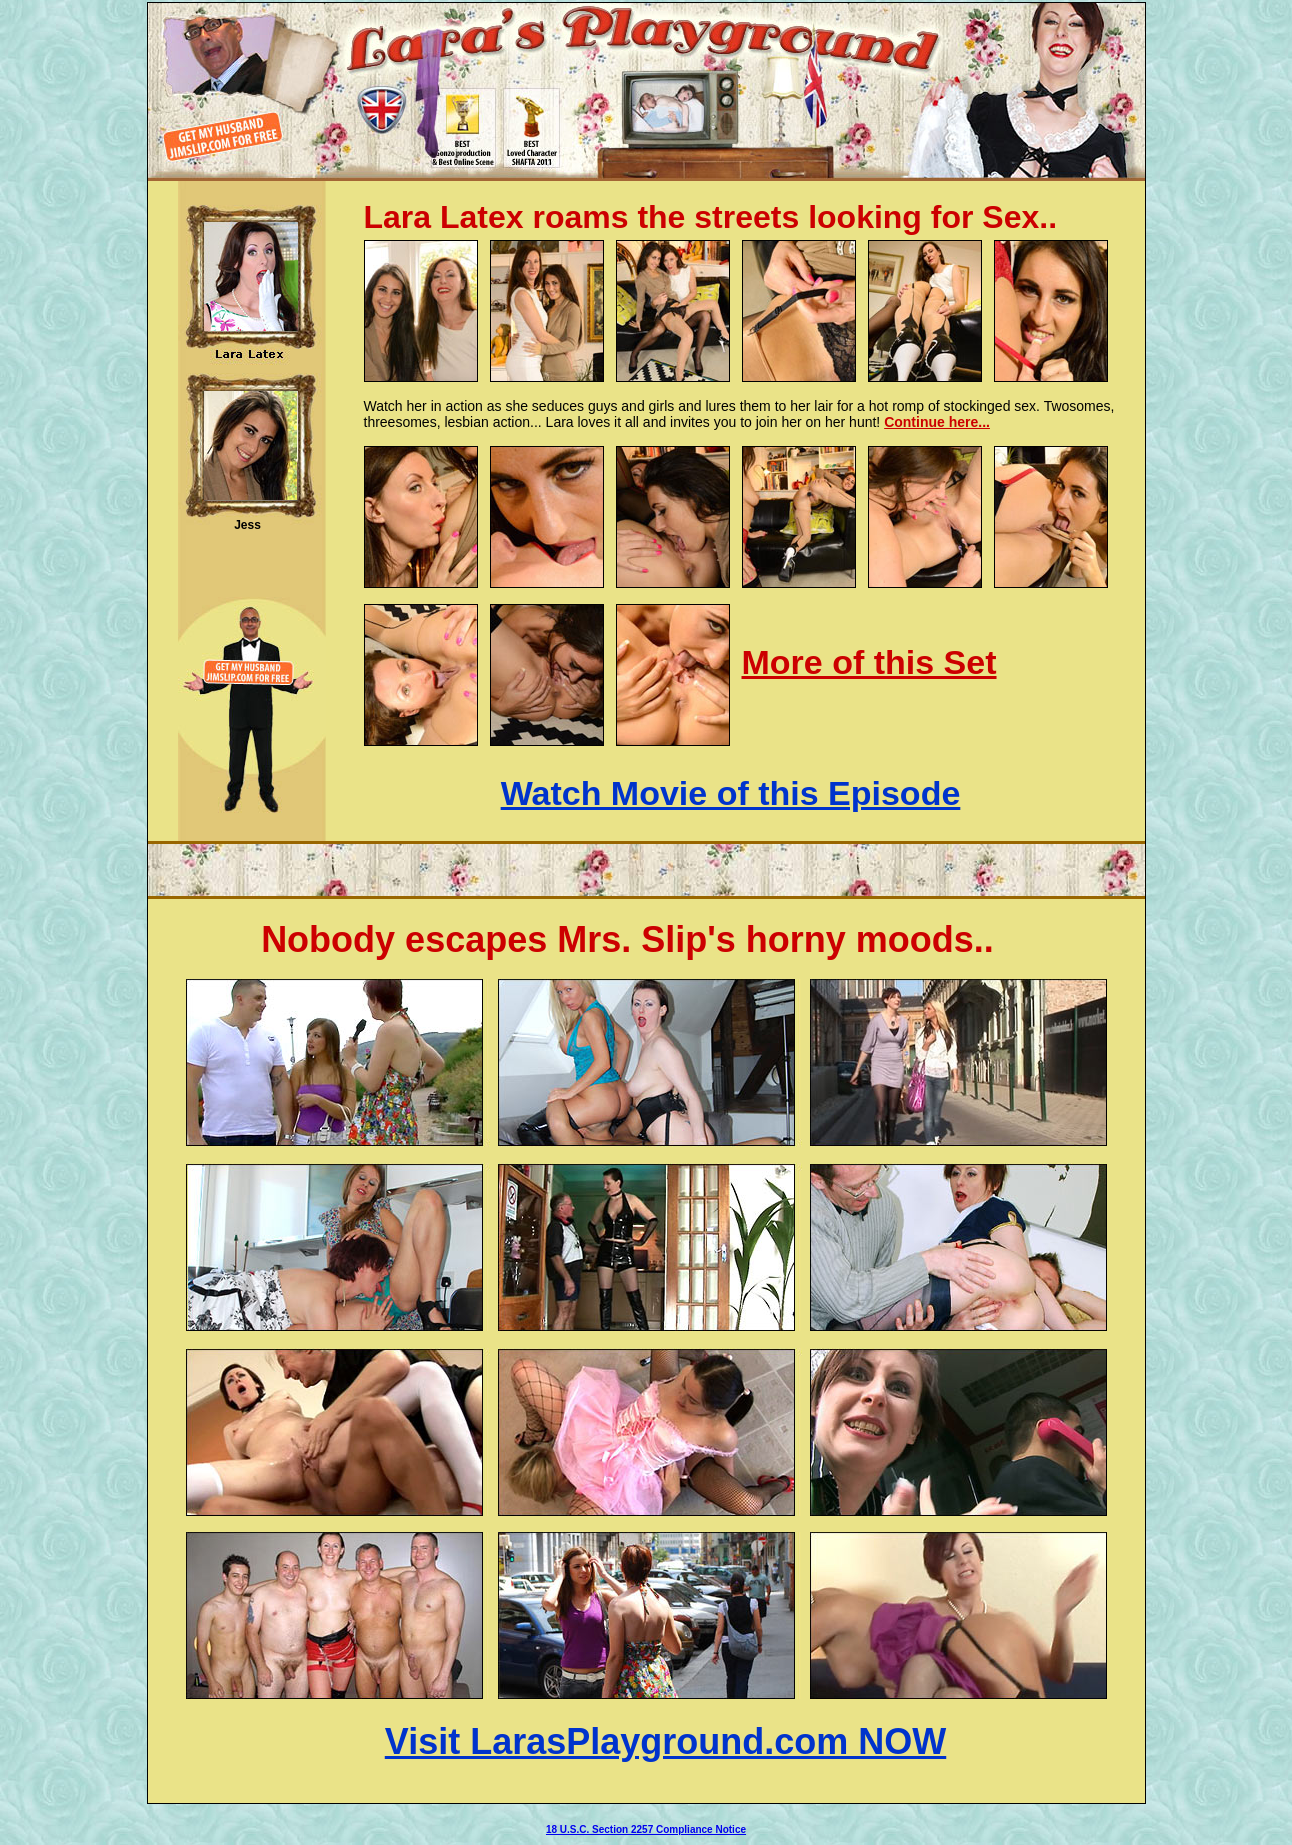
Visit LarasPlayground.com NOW (665, 1741)
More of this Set (869, 662)
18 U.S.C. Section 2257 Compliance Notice (646, 1829)
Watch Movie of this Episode (731, 793)
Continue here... (937, 422)
